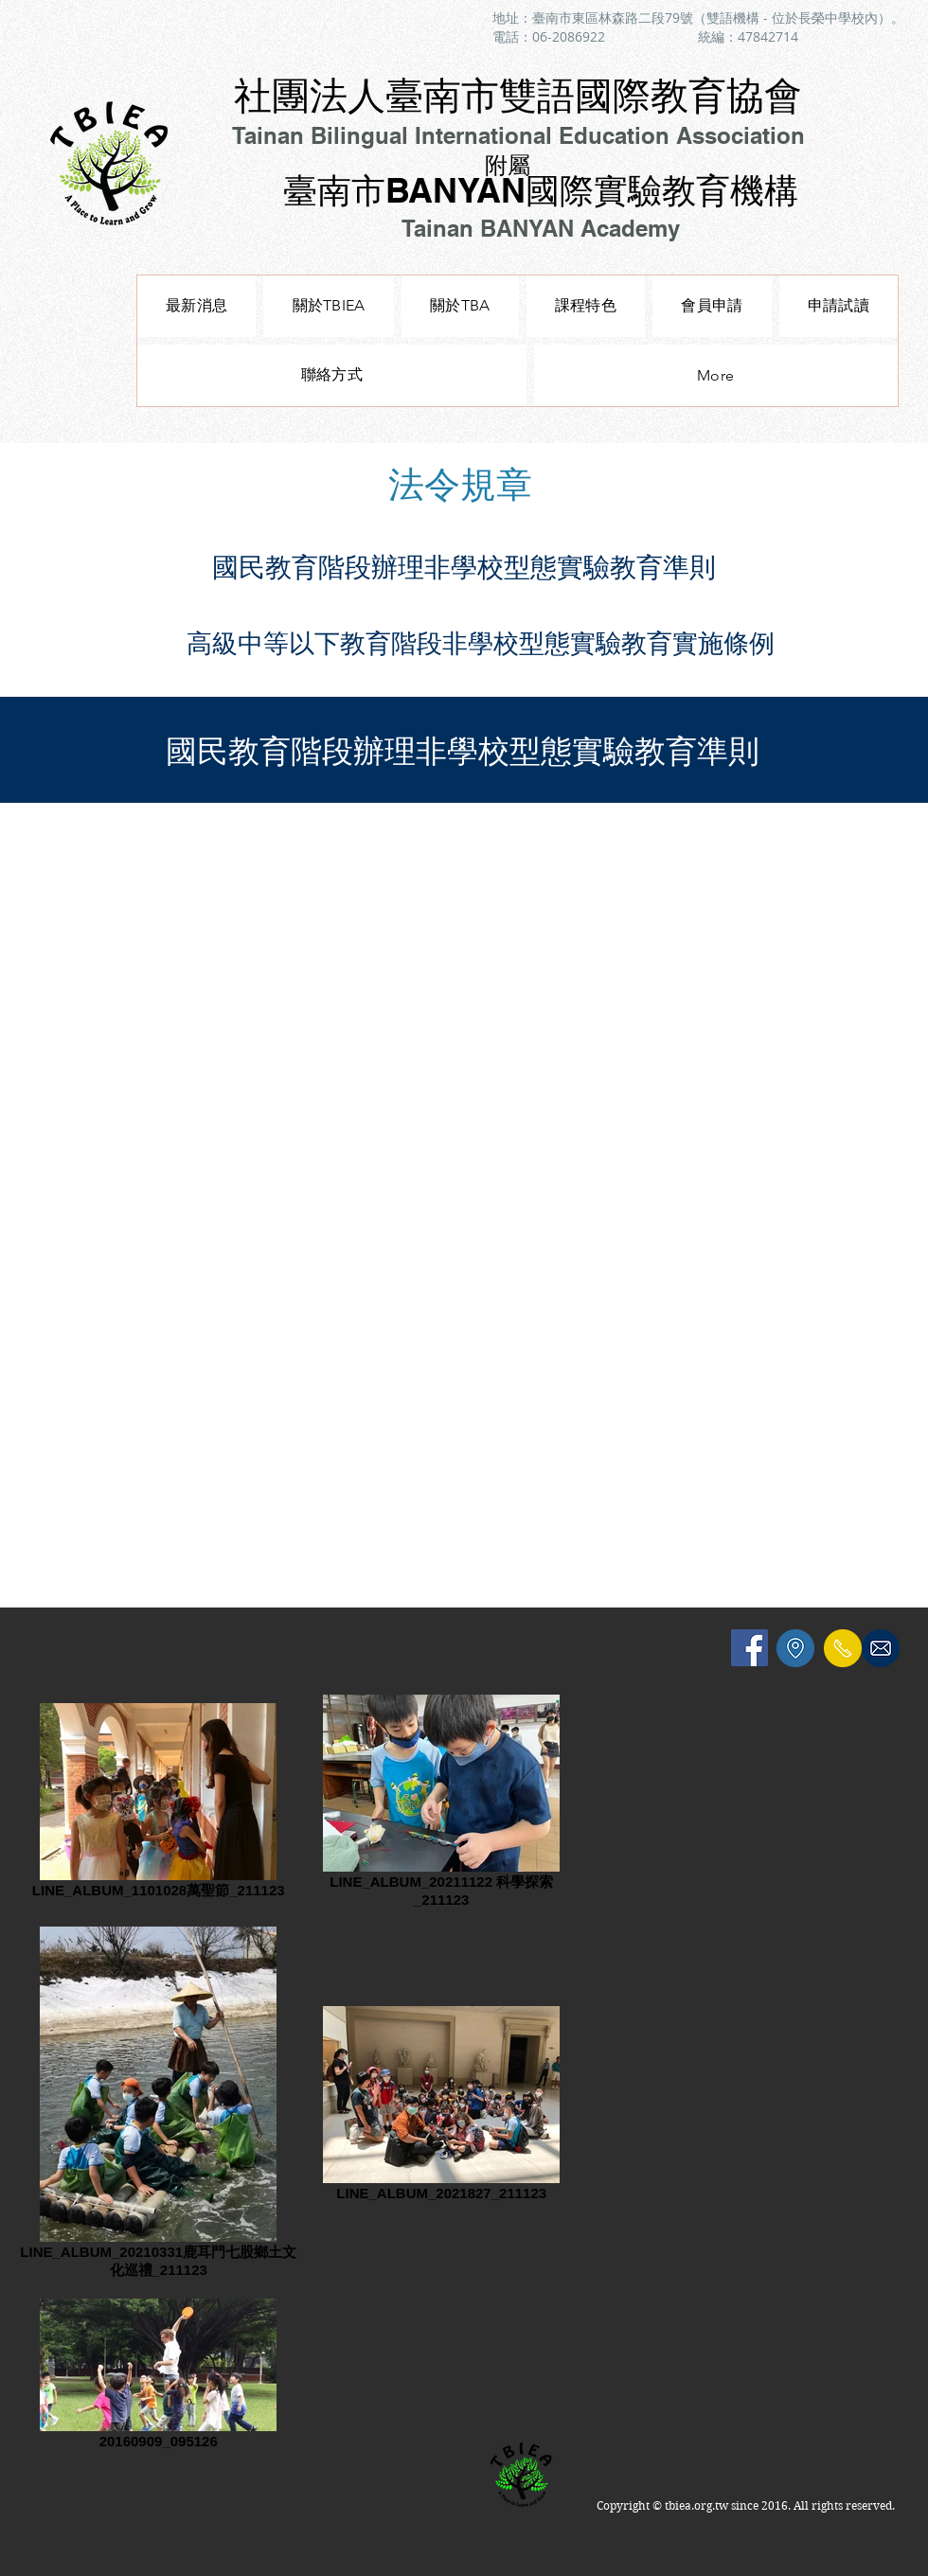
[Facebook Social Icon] (749, 1647)
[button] (585, 306)
